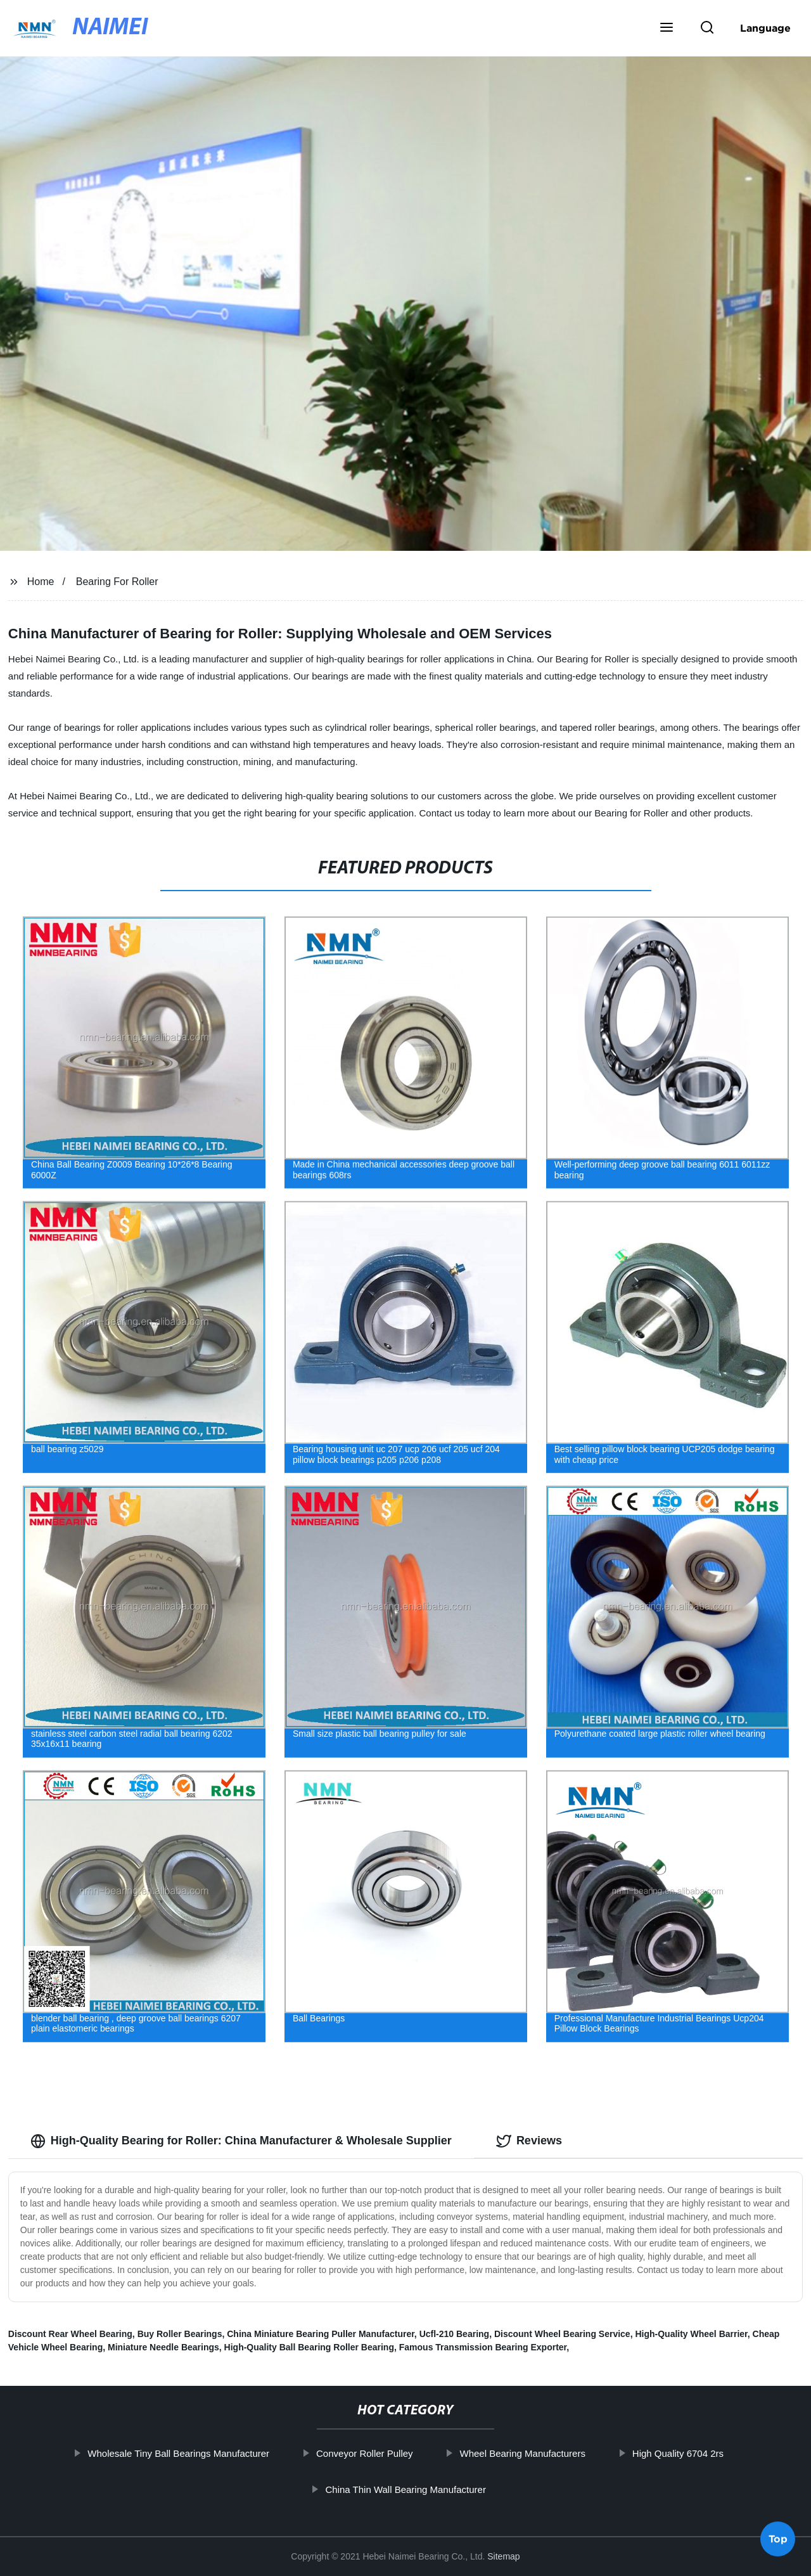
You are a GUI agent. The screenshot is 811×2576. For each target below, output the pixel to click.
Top (778, 2540)
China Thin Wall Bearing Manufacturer (444, 2489)
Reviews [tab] (529, 2141)
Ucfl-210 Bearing (454, 2334)
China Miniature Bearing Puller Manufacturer (320, 2334)
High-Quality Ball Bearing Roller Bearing (309, 2347)
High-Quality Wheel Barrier (691, 2334)
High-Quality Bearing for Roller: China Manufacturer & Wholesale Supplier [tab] (241, 2141)
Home (40, 581)
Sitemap (503, 2556)
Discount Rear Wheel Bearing (70, 2334)
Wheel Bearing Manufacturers (561, 2453)
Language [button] (765, 28)
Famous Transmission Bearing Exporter (483, 2347)
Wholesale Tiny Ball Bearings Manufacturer (218, 2453)
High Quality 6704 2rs (716, 2453)
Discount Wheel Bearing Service (562, 2334)
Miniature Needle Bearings (163, 2347)
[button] (667, 28)
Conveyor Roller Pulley (403, 2453)
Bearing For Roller (117, 581)
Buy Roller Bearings (179, 2334)
